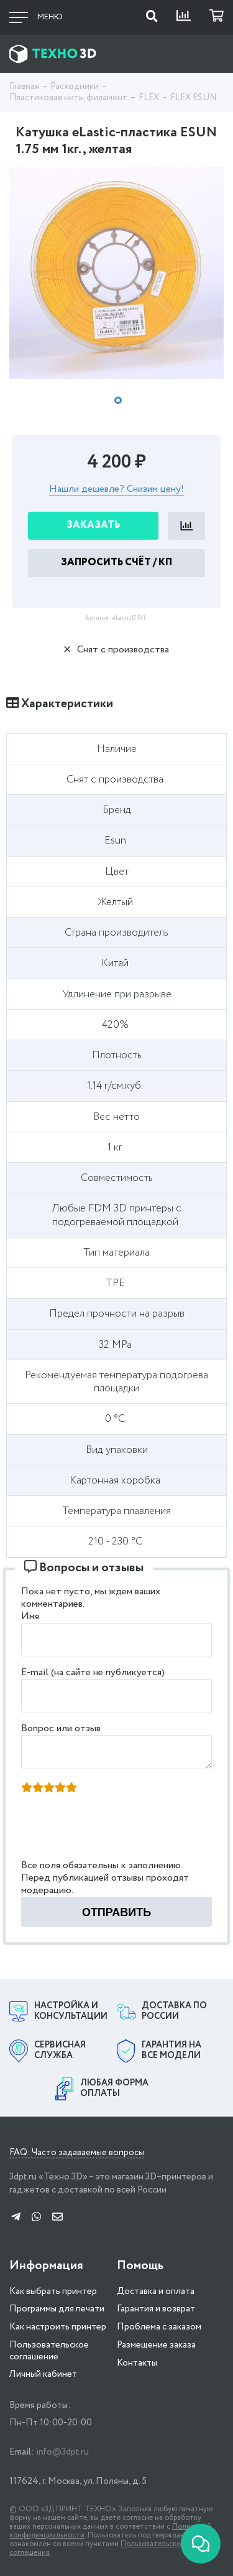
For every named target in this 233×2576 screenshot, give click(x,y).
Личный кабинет (43, 2374)
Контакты (137, 2363)
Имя (30, 1616)
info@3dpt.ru (62, 2452)
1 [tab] (118, 400)
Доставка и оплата (155, 2291)
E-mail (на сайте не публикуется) (93, 1672)
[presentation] (116, 1830)
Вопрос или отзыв (61, 1728)
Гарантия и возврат (156, 2309)
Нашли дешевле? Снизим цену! (116, 490)
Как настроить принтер (57, 2327)
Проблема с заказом (159, 2327)
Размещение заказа (156, 2345)
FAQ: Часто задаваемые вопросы (76, 2153)
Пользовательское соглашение (49, 2351)
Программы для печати (56, 2309)
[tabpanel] (116, 273)
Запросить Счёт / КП (116, 562)
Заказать (93, 525)
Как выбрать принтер (53, 2291)
